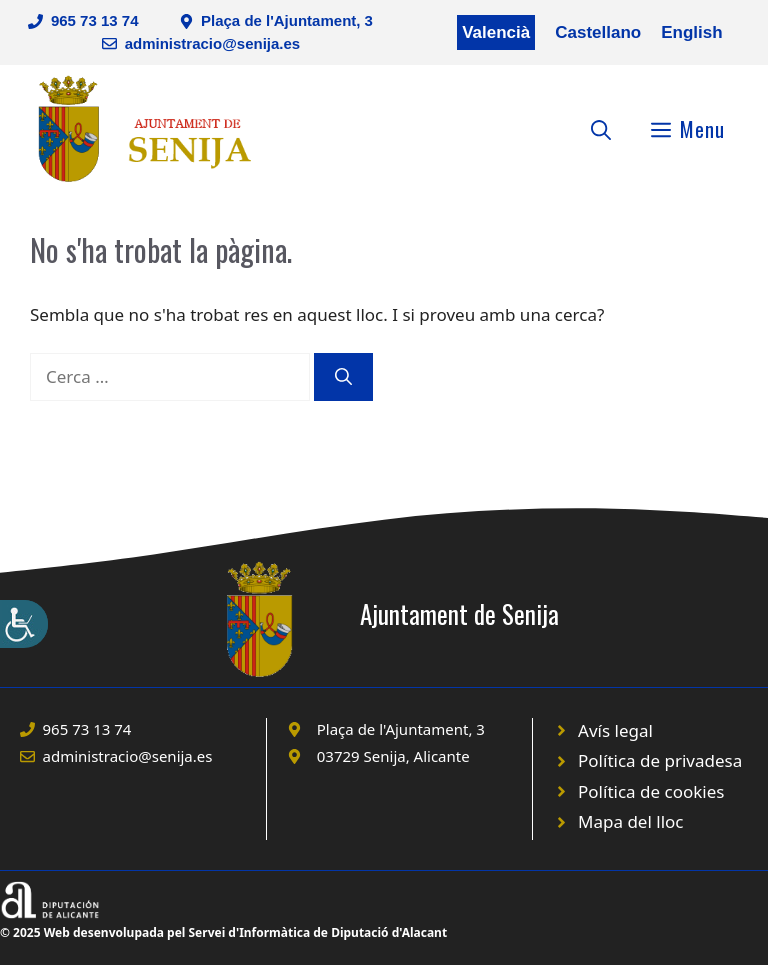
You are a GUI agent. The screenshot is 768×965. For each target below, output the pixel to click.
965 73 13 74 (95, 20)
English (691, 32)
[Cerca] (343, 377)
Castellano (598, 32)
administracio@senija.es (213, 43)
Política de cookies (651, 791)
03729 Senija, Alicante (393, 756)
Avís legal (615, 730)
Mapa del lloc (630, 821)
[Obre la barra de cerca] (601, 129)
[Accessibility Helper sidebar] (24, 624)
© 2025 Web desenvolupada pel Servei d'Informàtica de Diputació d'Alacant (223, 932)
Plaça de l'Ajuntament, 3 (287, 20)
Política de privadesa (660, 760)
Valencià (496, 32)
